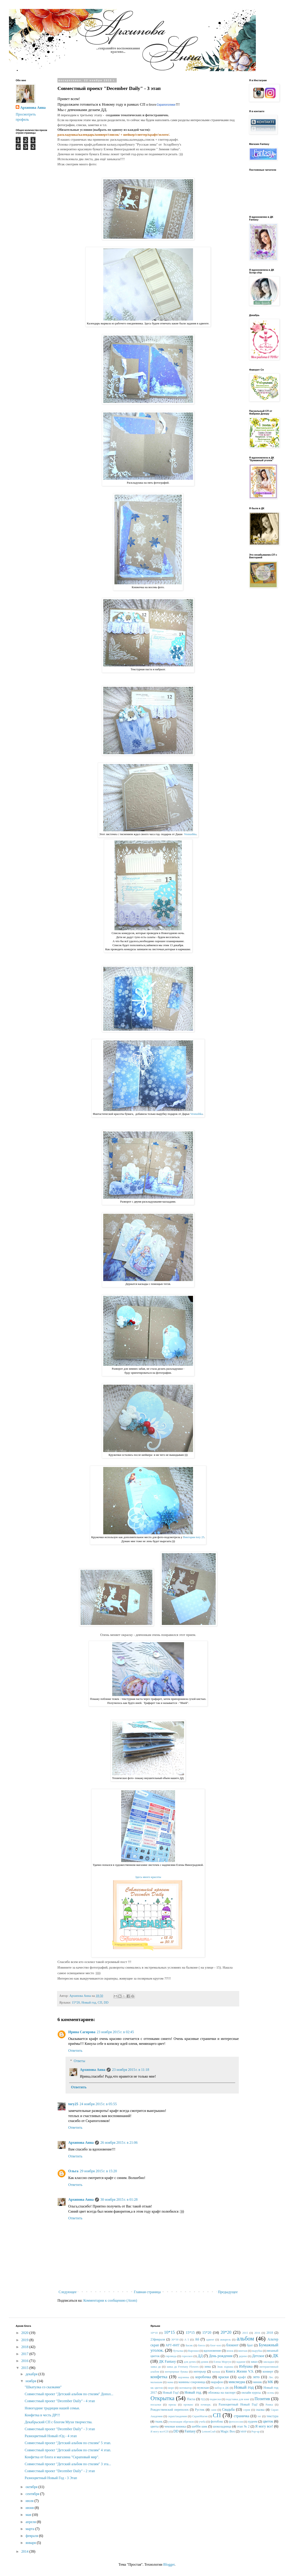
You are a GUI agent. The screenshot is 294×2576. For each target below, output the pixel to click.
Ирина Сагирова (81, 2032)
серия (246, 2409)
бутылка (178, 2350)
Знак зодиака (225, 2366)
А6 (197, 2339)
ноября (31, 2381)
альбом (245, 2338)
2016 (25, 2361)
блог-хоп (215, 2345)
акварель (225, 2339)
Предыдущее (228, 2292)
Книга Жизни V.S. (240, 2371)
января (31, 2543)
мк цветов (157, 2387)
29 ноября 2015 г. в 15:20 (98, 2171)
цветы (155, 2426)
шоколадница (222, 2426)
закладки (268, 2361)
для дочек (190, 2361)
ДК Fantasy (167, 2361)
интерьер (199, 2371)
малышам (156, 2382)
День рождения (221, 2356)
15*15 (190, 2332)
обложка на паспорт (222, 2392)
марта (30, 2529)
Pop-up (255, 2431)
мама (170, 2382)
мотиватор (185, 2387)
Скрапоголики (166, 104)
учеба (202, 2421)
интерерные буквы (176, 2371)
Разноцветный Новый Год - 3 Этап (51, 2478)
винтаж (242, 2350)
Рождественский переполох (170, 2409)
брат (250, 2345)
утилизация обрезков (181, 2421)
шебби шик (199, 2426)
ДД (200, 2356)
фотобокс (217, 2421)
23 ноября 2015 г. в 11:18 (130, 2070)
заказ (254, 2361)
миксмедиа (236, 2382)
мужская (203, 2387)
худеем (252, 2421)
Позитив (262, 2398)
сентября (33, 2494)
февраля (32, 2536)
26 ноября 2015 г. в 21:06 (119, 2142)
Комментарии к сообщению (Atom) (110, 2300)
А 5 (186, 2339)
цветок (268, 2421)
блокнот (232, 2345)
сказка (260, 2409)
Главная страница (147, 2292)
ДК (275, 2355)
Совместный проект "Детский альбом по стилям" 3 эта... (68, 2464)
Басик (189, 2345)
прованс (188, 2404)
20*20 (226, 2332)
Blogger (169, 2564)
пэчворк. (206, 2404)
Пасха (191, 2399)
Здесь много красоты (148, 1877)
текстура (272, 2416)
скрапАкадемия (177, 2416)
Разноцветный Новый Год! (238, 2404)
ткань (159, 2421)
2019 (25, 2340)
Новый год (88, 2002)
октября (32, 2487)
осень (270, 2392)
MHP (243, 2431)
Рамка (269, 2404)
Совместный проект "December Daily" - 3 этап (60, 2429)
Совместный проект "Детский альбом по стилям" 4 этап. (68, 2450)
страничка (241, 2416)
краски (223, 2377)
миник (257, 2382)
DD (106, 2002)
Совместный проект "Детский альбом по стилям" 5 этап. (68, 2443)
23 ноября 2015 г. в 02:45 (115, 2032)
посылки (156, 2404)
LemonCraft (209, 2431)
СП (100, 2002)
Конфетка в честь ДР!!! (42, 2415)
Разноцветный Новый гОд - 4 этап (51, 2436)
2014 (25, 2551)
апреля (31, 2522)
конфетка (159, 2376)
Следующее (68, 2292)
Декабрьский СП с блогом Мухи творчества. (58, 2422)
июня (30, 2508)
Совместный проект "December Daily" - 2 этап (60, 2471)
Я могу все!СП (160, 2431)
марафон (217, 2382)
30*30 (174, 2339)
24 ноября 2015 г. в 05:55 (98, 2104)
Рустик (199, 2409)
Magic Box (228, 2431)
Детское (258, 2356)
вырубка (257, 2350)
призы (172, 2404)
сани (213, 2409)
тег (259, 2416)
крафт (242, 2377)
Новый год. (193, 2392)
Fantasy (190, 2431)
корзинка (183, 2377)
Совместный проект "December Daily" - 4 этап (60, 2401)
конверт (268, 2371)
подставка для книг (238, 2399)
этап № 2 (243, 2426)
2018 (25, 2347)
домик (204, 2361)
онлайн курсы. (251, 2392)
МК (270, 2382)
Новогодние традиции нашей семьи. (52, 2408)
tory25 (73, 2104)
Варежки (193, 2350)
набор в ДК (222, 2387)
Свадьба (228, 2409)
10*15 (169, 2332)
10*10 (154, 2332)
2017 (25, 2354)
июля (30, 2501)
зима (207, 2366)
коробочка (203, 2377)
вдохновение (212, 2350)
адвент (210, 2339)
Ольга (73, 2171)
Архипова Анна (92, 2070)
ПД (203, 2399)
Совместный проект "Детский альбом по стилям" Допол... (69, 2394)
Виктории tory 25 (193, 1537)
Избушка (245, 2366)
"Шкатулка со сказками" (43, 2387)
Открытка (163, 2398)
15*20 (76, 2002)
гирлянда (171, 2356)
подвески (215, 2399)
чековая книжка (175, 2426)
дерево (243, 2356)
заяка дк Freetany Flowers (183, 2366)
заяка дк (156, 2366)
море (171, 2387)
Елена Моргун (222, 2361)
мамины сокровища (192, 2382)
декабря (32, 2374)
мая (29, 2515)
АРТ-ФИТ (173, 2345)
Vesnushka (190, 834)
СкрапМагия (200, 2416)
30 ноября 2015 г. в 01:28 (119, 2199)
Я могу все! (264, 2426)
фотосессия (236, 2421)
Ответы (79, 2061)
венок (229, 2350)
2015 (25, 2368)
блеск (201, 2345)
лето (256, 2377)
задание (241, 2361)
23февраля (158, 2339)
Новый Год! (171, 2392)
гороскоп (187, 2356)
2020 (25, 2333)
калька (216, 2371)
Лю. (271, 2377)
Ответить (75, 2050)
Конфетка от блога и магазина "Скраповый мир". (62, 2457)
